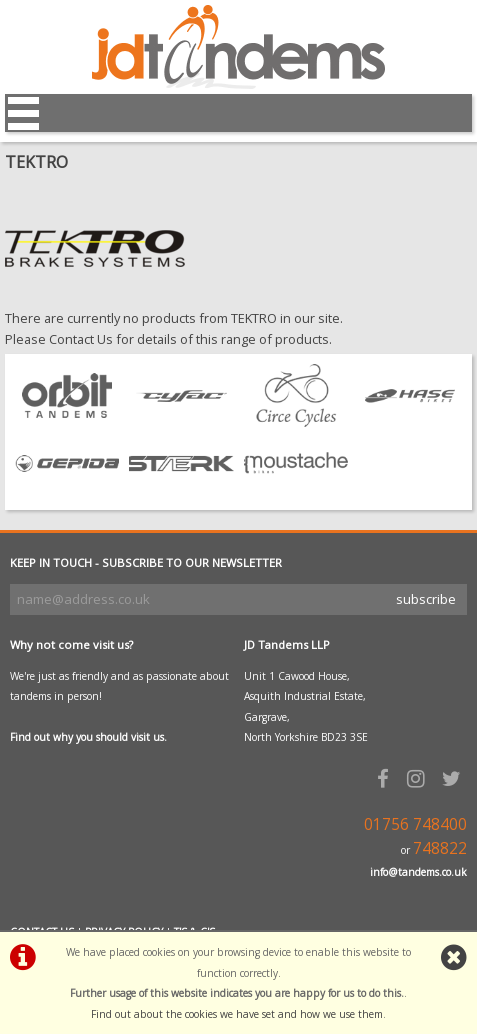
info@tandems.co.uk (418, 872)
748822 (440, 848)
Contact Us (81, 339)
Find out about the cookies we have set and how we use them (237, 1014)
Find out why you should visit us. (88, 737)
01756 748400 (415, 824)
